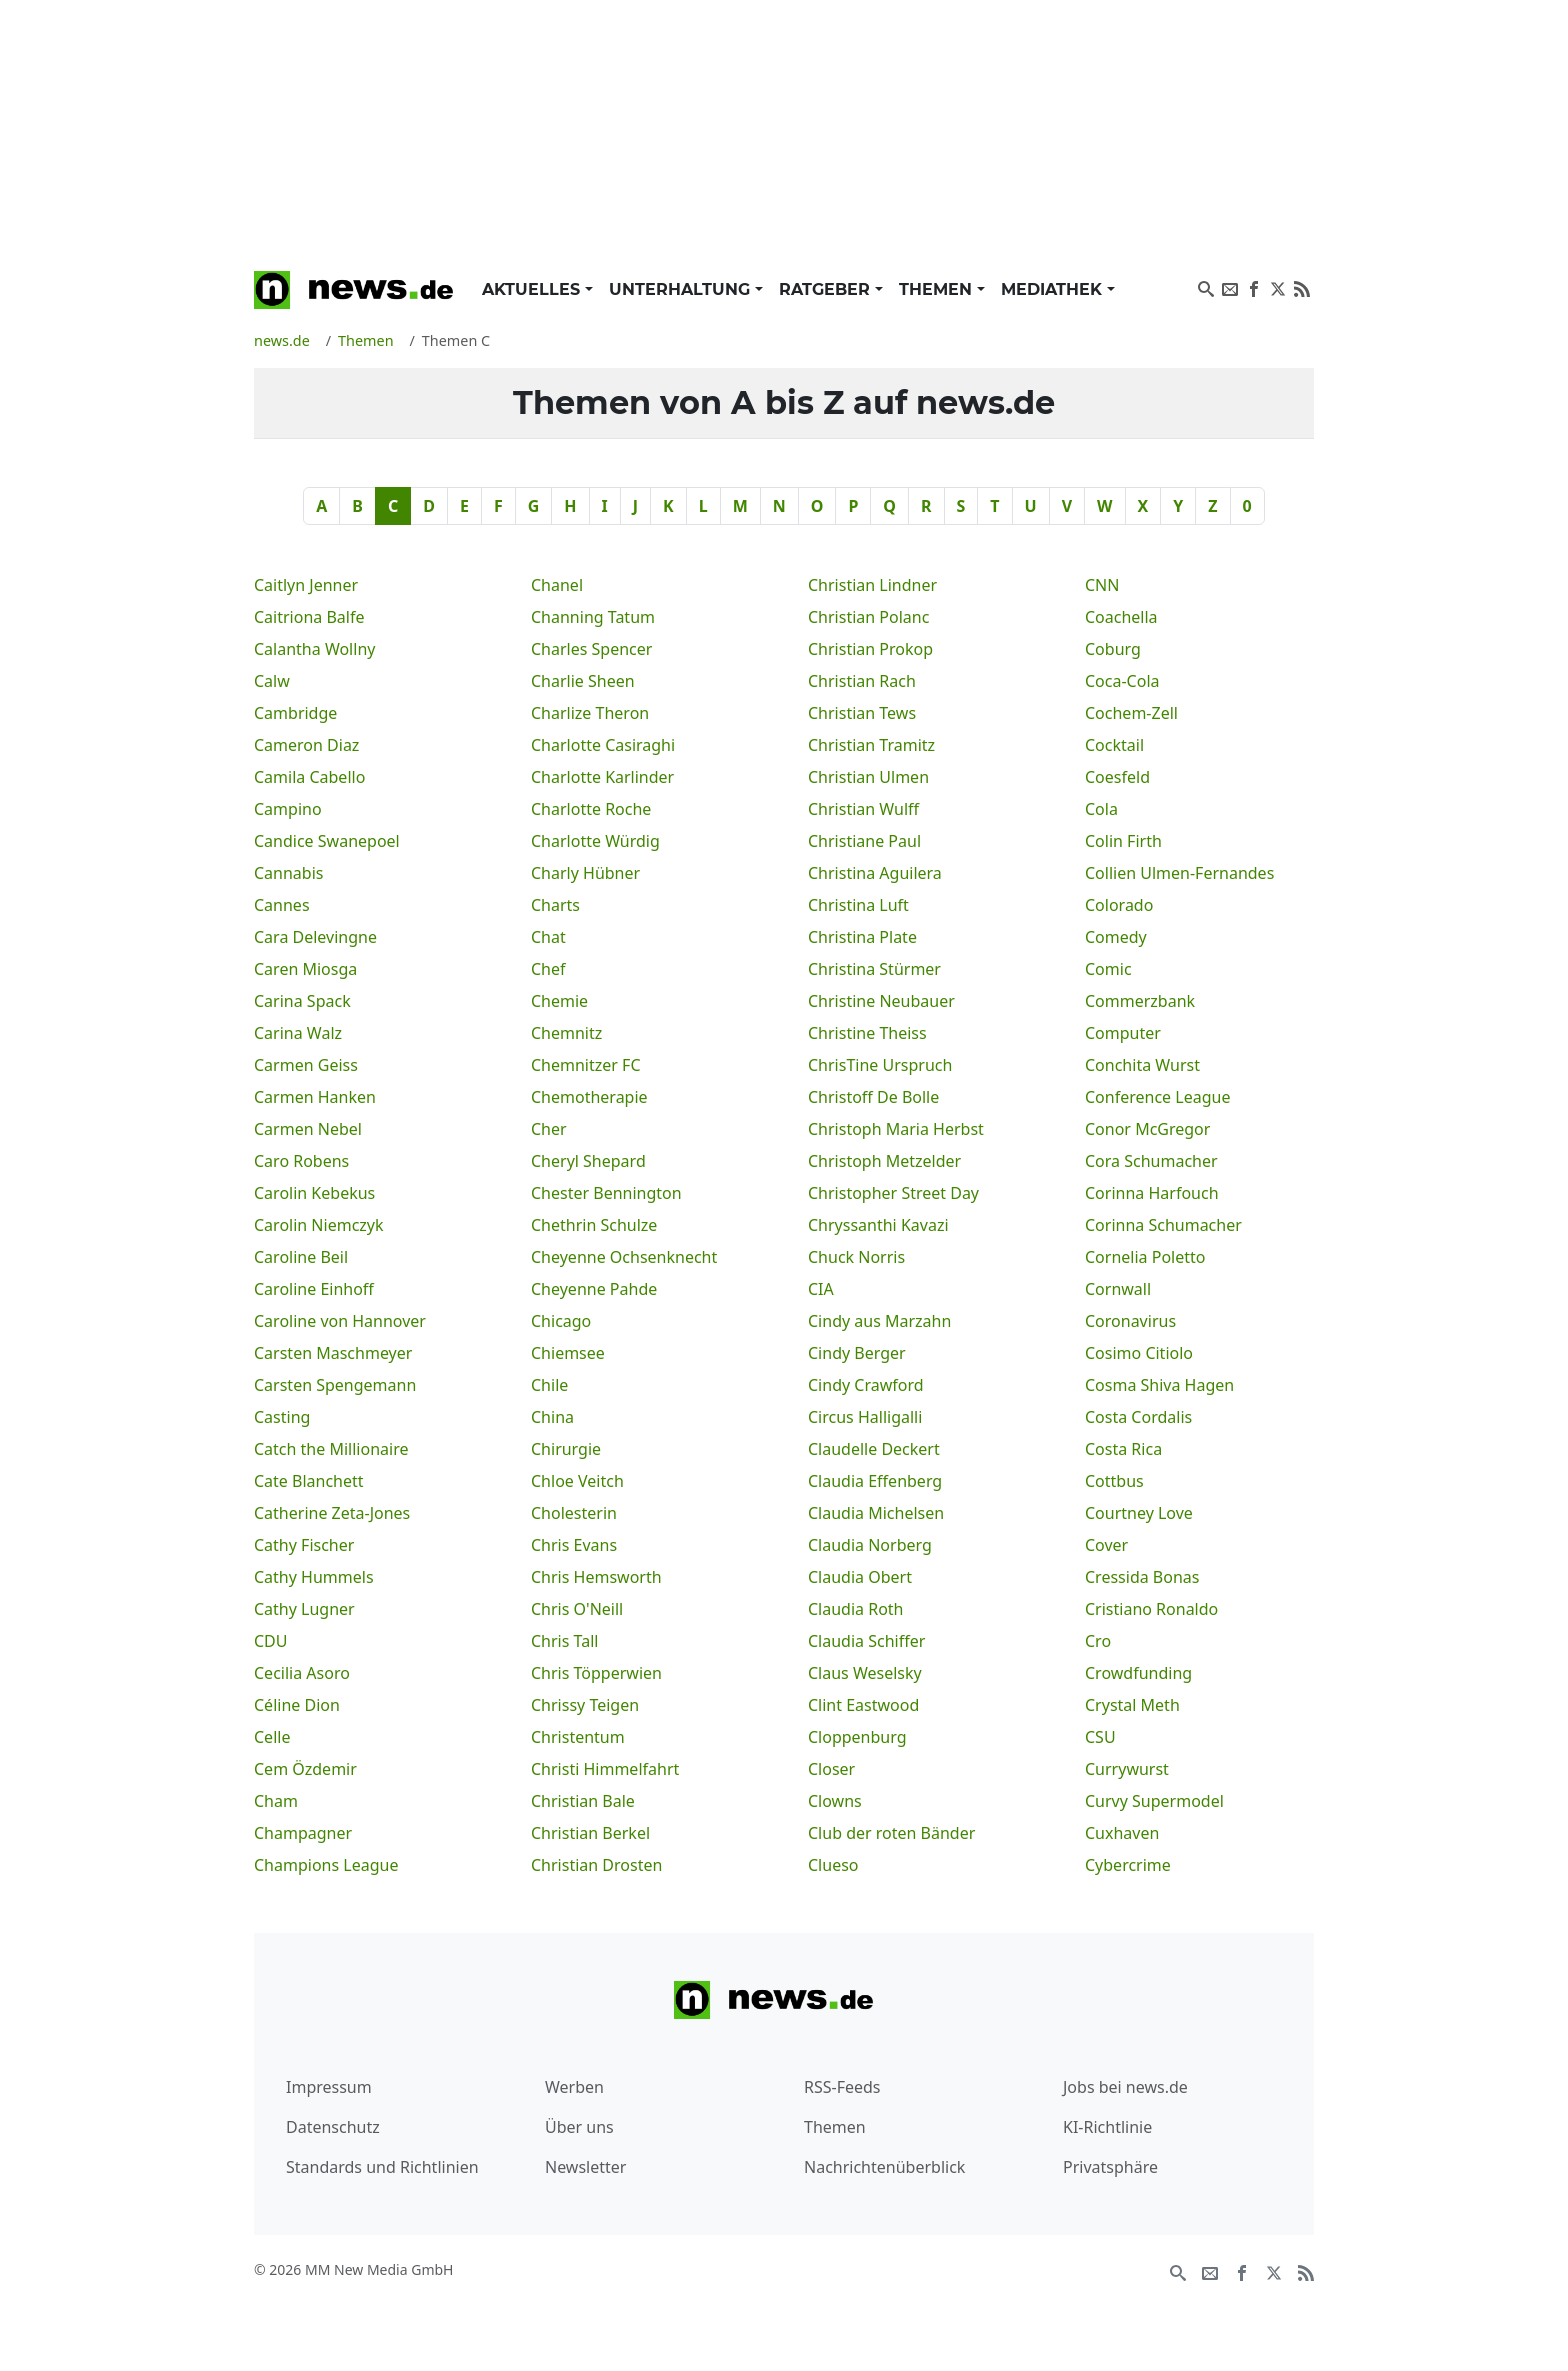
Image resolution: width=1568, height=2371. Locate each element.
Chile (549, 1385)
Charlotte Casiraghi (603, 745)
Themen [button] (938, 289)
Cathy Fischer (304, 1545)
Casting (282, 1417)
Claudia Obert (860, 1577)
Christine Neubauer (881, 1001)
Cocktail (1114, 745)
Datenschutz (333, 2127)
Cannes (282, 905)
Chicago (561, 1321)
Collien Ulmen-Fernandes (1179, 873)
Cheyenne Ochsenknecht (624, 1257)
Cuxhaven (1122, 1833)
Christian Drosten (596, 1865)
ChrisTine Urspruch (880, 1065)
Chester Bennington (606, 1193)
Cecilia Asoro (302, 1673)
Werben (574, 2087)
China (552, 1417)
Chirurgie (566, 1449)
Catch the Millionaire (331, 1449)
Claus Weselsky (865, 1673)
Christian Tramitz (871, 745)
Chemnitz (566, 1033)
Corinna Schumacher (1163, 1225)
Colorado (1119, 905)
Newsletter (585, 2167)
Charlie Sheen (583, 681)
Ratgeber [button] (827, 289)
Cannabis (288, 873)
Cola (1101, 809)
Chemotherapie (589, 1097)
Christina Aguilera (875, 873)
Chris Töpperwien (596, 1673)
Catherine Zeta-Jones (332, 1513)
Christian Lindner (872, 585)
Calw (272, 681)
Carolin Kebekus (314, 1193)
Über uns (579, 2127)
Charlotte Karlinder (602, 777)
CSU (1100, 1737)
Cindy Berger (857, 1353)
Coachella (1121, 617)
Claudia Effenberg (875, 1481)
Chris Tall (564, 1641)
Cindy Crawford (866, 1385)
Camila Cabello (309, 777)
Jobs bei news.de (1125, 2087)
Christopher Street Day (893, 1193)
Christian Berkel (590, 1833)
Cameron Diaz (306, 745)
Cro (1098, 1641)
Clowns (835, 1801)
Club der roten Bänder (891, 1833)
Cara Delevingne (315, 937)
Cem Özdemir (305, 1769)
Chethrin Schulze (594, 1225)
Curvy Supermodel (1154, 1801)
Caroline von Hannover (340, 1321)
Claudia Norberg (870, 1545)
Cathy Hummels (314, 1577)
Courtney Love (1139, 1513)
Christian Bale (583, 1801)
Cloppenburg (857, 1737)
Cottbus (1114, 1481)
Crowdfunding (1138, 1673)
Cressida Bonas (1142, 1577)
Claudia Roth (856, 1609)
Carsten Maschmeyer (333, 1353)
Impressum (329, 2087)
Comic (1108, 969)
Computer (1123, 1033)
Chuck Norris (856, 1257)
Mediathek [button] (1054, 289)
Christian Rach (862, 681)
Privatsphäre (1110, 2167)
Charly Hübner (585, 873)
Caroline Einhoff (314, 1289)
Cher (549, 1129)
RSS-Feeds (842, 2087)
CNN (1102, 585)
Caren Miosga (305, 969)
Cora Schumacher (1151, 1161)
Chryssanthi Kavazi (878, 1225)
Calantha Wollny (314, 649)
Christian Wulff (863, 809)
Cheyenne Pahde (594, 1289)
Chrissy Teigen (585, 1705)
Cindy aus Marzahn (879, 1321)
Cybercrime (1128, 1865)
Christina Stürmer (874, 969)
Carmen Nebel (308, 1129)
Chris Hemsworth (596, 1577)
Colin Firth (1123, 841)
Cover (1106, 1545)
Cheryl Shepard (588, 1161)
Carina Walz (298, 1033)
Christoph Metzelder (884, 1161)
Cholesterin (574, 1513)
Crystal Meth (1132, 1705)
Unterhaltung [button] (682, 289)
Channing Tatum (593, 617)
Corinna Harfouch (1152, 1193)
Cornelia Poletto (1145, 1257)
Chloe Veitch (577, 1481)
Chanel (557, 585)
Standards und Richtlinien (382, 2167)
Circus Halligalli (865, 1417)
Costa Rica (1123, 1449)
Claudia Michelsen (876, 1513)
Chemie (559, 1001)
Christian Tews (862, 713)
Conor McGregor (1147, 1129)
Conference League (1157, 1097)
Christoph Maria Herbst (896, 1129)
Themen (835, 2127)
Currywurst (1127, 1769)
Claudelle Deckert (874, 1449)
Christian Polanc (868, 617)
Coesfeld (1117, 777)
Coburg (1113, 649)
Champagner (303, 1833)
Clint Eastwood (863, 1705)
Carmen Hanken (315, 1097)
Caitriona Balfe (309, 617)
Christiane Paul (864, 841)
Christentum (578, 1737)
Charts (555, 905)
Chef (548, 969)
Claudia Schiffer (866, 1641)
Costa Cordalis (1138, 1417)
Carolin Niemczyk (319, 1225)
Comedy (1116, 937)
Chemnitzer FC (586, 1065)
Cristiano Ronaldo (1151, 1609)
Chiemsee (568, 1353)
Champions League (326, 1865)
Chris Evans (574, 1545)
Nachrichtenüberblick (884, 2167)
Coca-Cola (1122, 681)
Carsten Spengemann (335, 1385)
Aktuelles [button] (533, 289)
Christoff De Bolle (873, 1097)
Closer (831, 1769)
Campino (288, 809)
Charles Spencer (591, 649)
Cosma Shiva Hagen (1159, 1385)
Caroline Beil (301, 1257)
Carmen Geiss (306, 1065)
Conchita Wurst (1142, 1065)
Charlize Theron (590, 713)
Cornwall (1118, 1289)
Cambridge (295, 713)
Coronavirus (1130, 1321)
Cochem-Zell (1131, 713)
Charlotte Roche (591, 809)
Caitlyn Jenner (306, 585)
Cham (276, 1801)
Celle (272, 1737)
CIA (821, 1289)
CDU (271, 1641)
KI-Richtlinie (1107, 2127)
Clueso (833, 1865)
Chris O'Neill (577, 1609)
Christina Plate (862, 937)
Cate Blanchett (309, 1481)
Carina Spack (302, 1001)
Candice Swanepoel (327, 841)
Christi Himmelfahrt (605, 1769)
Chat (548, 937)
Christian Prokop (870, 649)
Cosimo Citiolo (1139, 1353)
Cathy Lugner (304, 1609)
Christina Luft (858, 905)
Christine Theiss (867, 1033)
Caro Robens (301, 1161)
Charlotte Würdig (595, 841)
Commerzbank (1140, 1001)
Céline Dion (297, 1705)
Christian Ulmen (868, 777)
